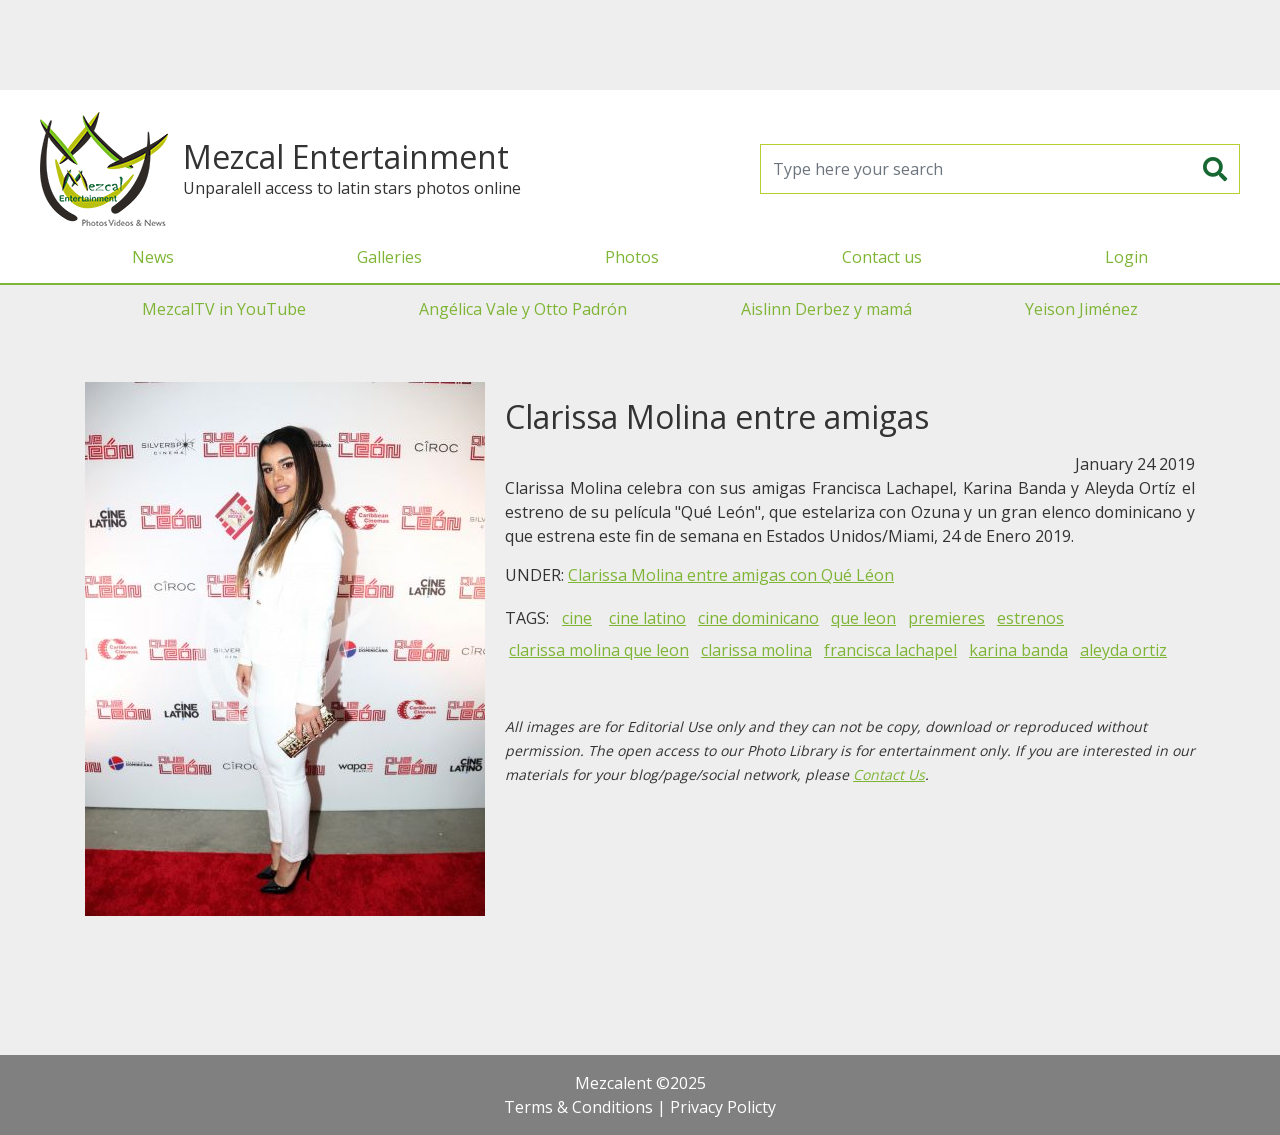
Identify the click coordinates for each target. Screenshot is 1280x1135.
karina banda (1018, 650)
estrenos (1030, 618)
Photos (632, 257)
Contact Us (889, 774)
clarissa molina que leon (599, 650)
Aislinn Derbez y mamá (826, 309)
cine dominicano (758, 618)
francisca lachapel (890, 650)
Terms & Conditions (578, 1107)
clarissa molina (756, 650)
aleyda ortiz (1123, 650)
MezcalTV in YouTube (224, 309)
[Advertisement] (640, 45)
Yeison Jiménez (1081, 309)
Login (1126, 257)
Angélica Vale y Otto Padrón (523, 309)
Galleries (389, 257)
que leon (863, 618)
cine (577, 618)
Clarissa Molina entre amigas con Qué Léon (731, 575)
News (153, 257)
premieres (946, 618)
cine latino (647, 618)
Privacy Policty (723, 1107)
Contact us (882, 257)
